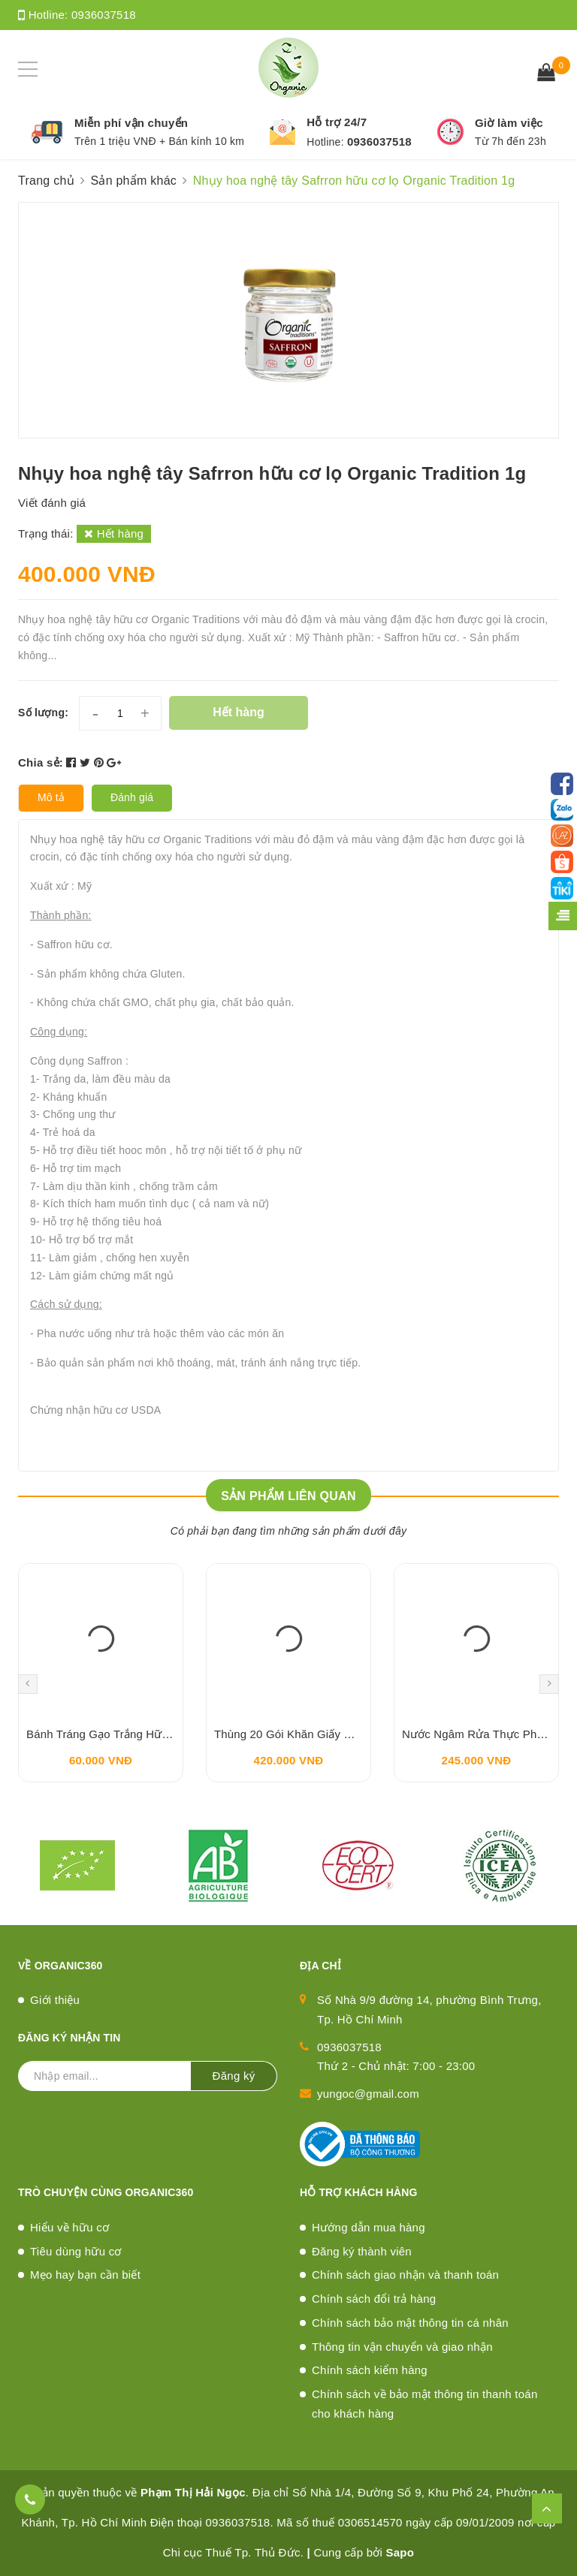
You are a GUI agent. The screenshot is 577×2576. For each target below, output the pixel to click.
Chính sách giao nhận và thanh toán (405, 2274)
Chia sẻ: (40, 762)
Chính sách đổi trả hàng (374, 2298)
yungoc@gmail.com (368, 2093)
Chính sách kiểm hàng (369, 2370)
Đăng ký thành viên (362, 2251)
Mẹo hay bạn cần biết (85, 2274)
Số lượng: (43, 713)
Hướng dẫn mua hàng (368, 2227)
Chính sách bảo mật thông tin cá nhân (410, 2322)
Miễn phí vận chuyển (131, 122)
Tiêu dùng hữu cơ (76, 2251)
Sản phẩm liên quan (288, 1496)
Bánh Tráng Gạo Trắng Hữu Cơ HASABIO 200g (148, 1734)
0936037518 (103, 14)
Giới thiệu (55, 1999)
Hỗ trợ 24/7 (337, 122)
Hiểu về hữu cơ (69, 2227)
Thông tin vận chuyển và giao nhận (402, 2346)
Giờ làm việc (509, 122)
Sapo (400, 2552)
